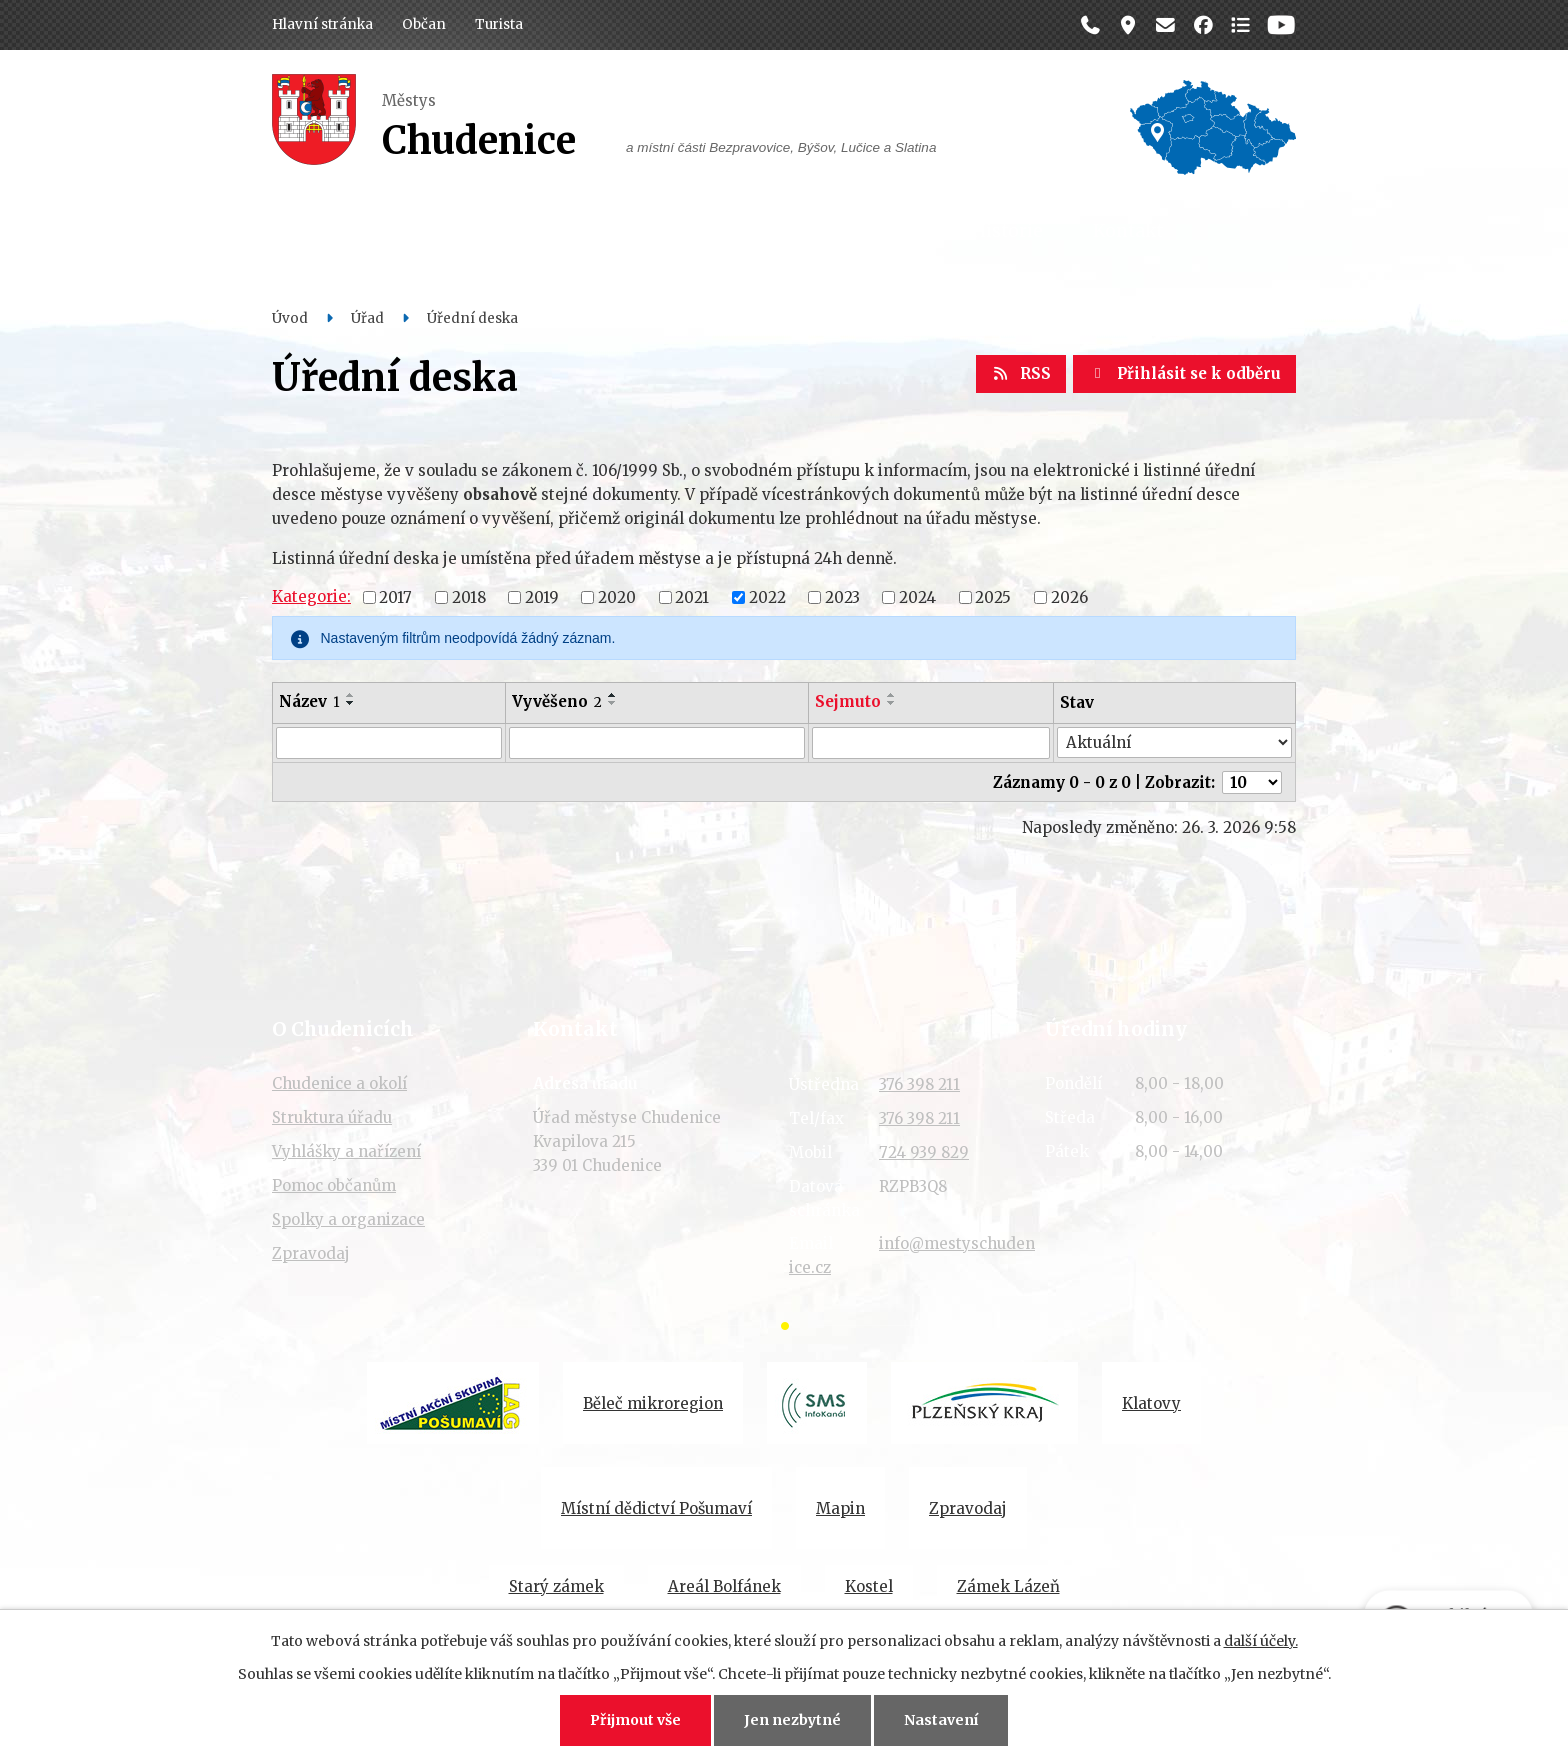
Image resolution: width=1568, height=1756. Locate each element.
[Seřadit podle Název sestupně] (351, 703)
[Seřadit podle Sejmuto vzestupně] (892, 695)
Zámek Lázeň (1008, 1586)
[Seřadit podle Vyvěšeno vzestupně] (613, 695)
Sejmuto (848, 701)
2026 (1069, 596)
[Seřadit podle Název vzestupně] (351, 695)
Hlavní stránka (322, 24)
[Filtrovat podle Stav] (1174, 742)
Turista (499, 24)
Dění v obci (649, 231)
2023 (842, 596)
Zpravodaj (311, 1253)
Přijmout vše (635, 1720)
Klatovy (1151, 1403)
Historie (1007, 231)
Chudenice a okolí (339, 1083)
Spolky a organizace (348, 1219)
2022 (767, 596)
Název (309, 701)
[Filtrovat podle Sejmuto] (931, 743)
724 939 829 (924, 1152)
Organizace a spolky (834, 231)
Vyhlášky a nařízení (346, 1151)
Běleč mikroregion (653, 1403)
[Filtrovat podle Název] (389, 743)
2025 (993, 596)
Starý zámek (556, 1586)
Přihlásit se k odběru (1184, 373)
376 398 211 (919, 1084)
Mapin (840, 1508)
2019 (542, 596)
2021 (692, 596)
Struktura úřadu (332, 1117)
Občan (424, 24)
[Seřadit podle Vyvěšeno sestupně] (613, 703)
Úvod (290, 318)
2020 (617, 596)
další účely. (1261, 1641)
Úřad (531, 231)
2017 (395, 596)
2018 (469, 596)
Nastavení (941, 1720)
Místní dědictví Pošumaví (656, 1508)
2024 (917, 596)
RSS (1021, 373)
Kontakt (1128, 231)
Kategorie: (311, 596)
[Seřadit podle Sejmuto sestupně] (892, 703)
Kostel (869, 1586)
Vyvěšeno (557, 701)
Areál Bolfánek (724, 1586)
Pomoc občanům (334, 1185)
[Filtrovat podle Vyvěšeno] (656, 743)
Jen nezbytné (792, 1720)
